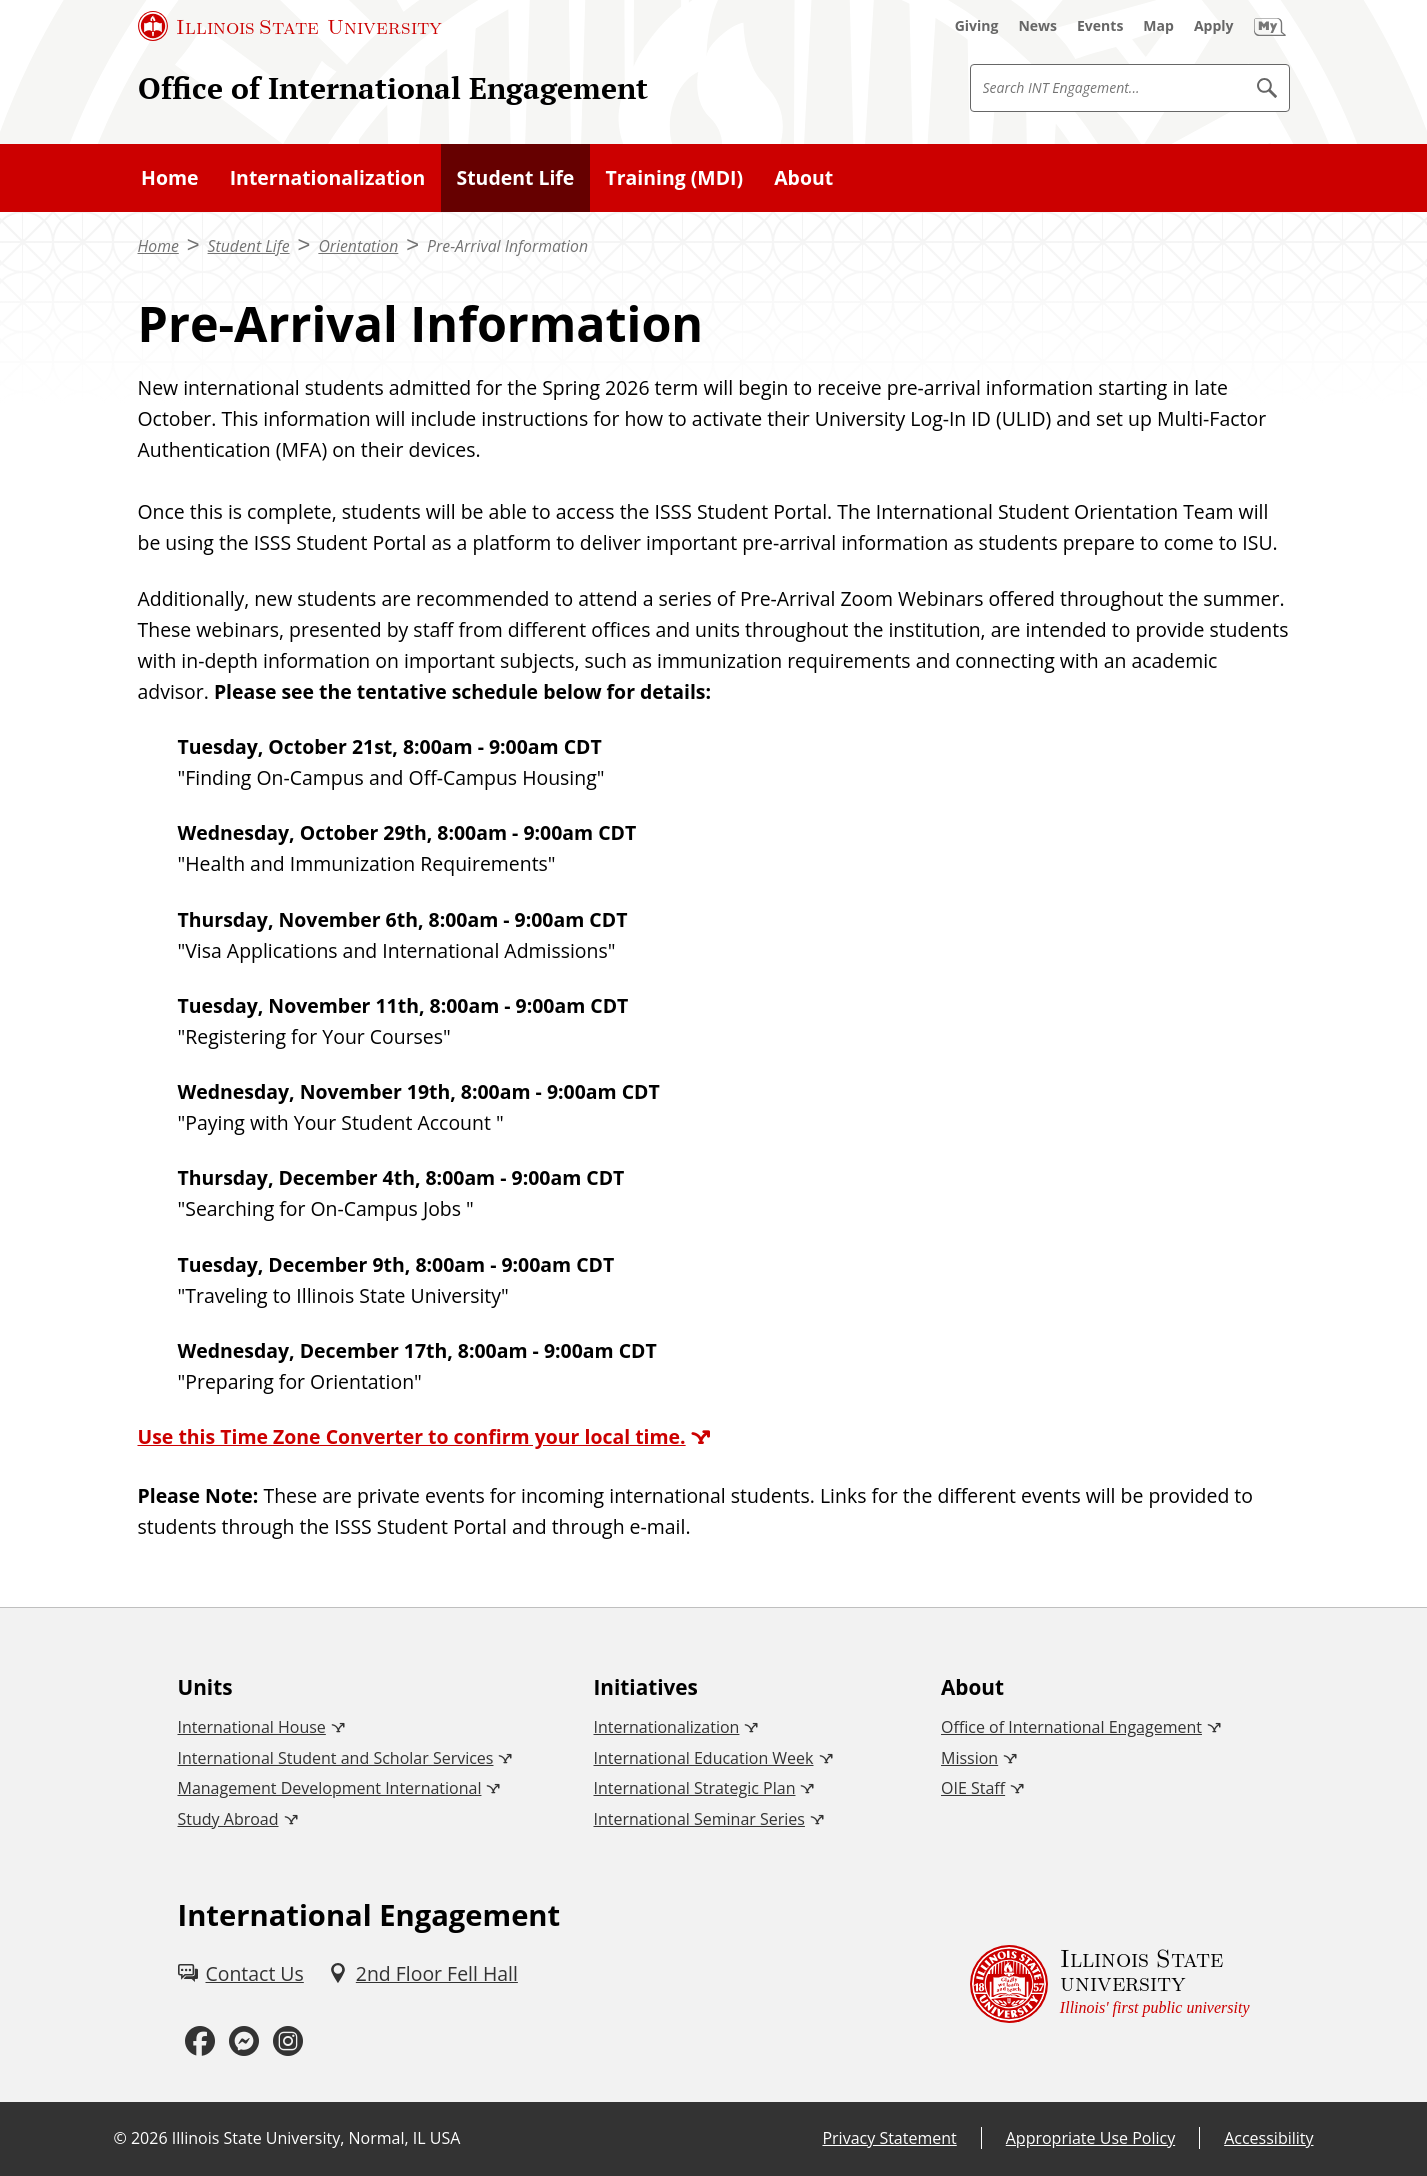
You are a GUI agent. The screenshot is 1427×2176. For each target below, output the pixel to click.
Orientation (358, 246)
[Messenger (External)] (244, 2042)
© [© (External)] (120, 2138)
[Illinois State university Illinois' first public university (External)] (1110, 1983)
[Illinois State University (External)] (290, 26)
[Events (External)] (1100, 26)
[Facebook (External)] (200, 2042)
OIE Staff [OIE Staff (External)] (973, 1788)
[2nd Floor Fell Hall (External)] (423, 1973)
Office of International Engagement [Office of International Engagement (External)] (1071, 1727)
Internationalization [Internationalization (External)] (666, 1727)
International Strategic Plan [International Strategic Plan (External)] (694, 1788)
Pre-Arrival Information (507, 246)
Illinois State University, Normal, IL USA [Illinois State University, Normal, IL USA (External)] (316, 2138)
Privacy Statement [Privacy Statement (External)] (889, 2138)
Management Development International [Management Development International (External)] (330, 1788)
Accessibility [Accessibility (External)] (1268, 2138)
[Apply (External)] (1214, 26)
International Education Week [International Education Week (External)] (703, 1758)
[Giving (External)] (977, 26)
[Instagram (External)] (288, 2042)
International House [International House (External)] (252, 1727)
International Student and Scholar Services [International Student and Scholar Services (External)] (336, 1758)
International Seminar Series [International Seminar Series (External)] (698, 1819)
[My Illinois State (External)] (1270, 26)
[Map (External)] (1158, 26)
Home (158, 246)
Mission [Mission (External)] (969, 1758)
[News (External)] (1037, 26)
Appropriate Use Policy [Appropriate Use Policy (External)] (1090, 2138)
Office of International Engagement (393, 87)
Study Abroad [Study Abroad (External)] (228, 1819)
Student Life (249, 246)
